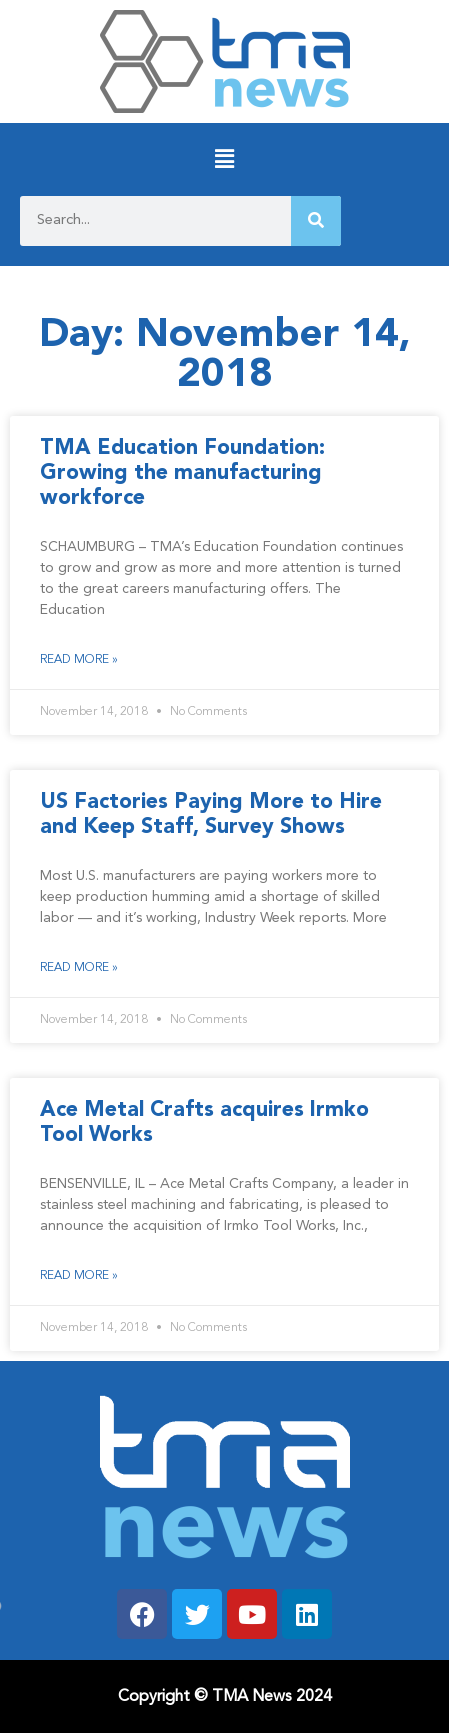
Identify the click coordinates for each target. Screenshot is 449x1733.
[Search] (316, 221)
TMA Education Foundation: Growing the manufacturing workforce (182, 473)
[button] (224, 159)
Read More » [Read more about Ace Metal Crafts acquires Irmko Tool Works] (79, 1276)
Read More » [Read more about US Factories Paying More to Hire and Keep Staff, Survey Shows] (79, 968)
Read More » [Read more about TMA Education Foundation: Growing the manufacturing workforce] (79, 660)
